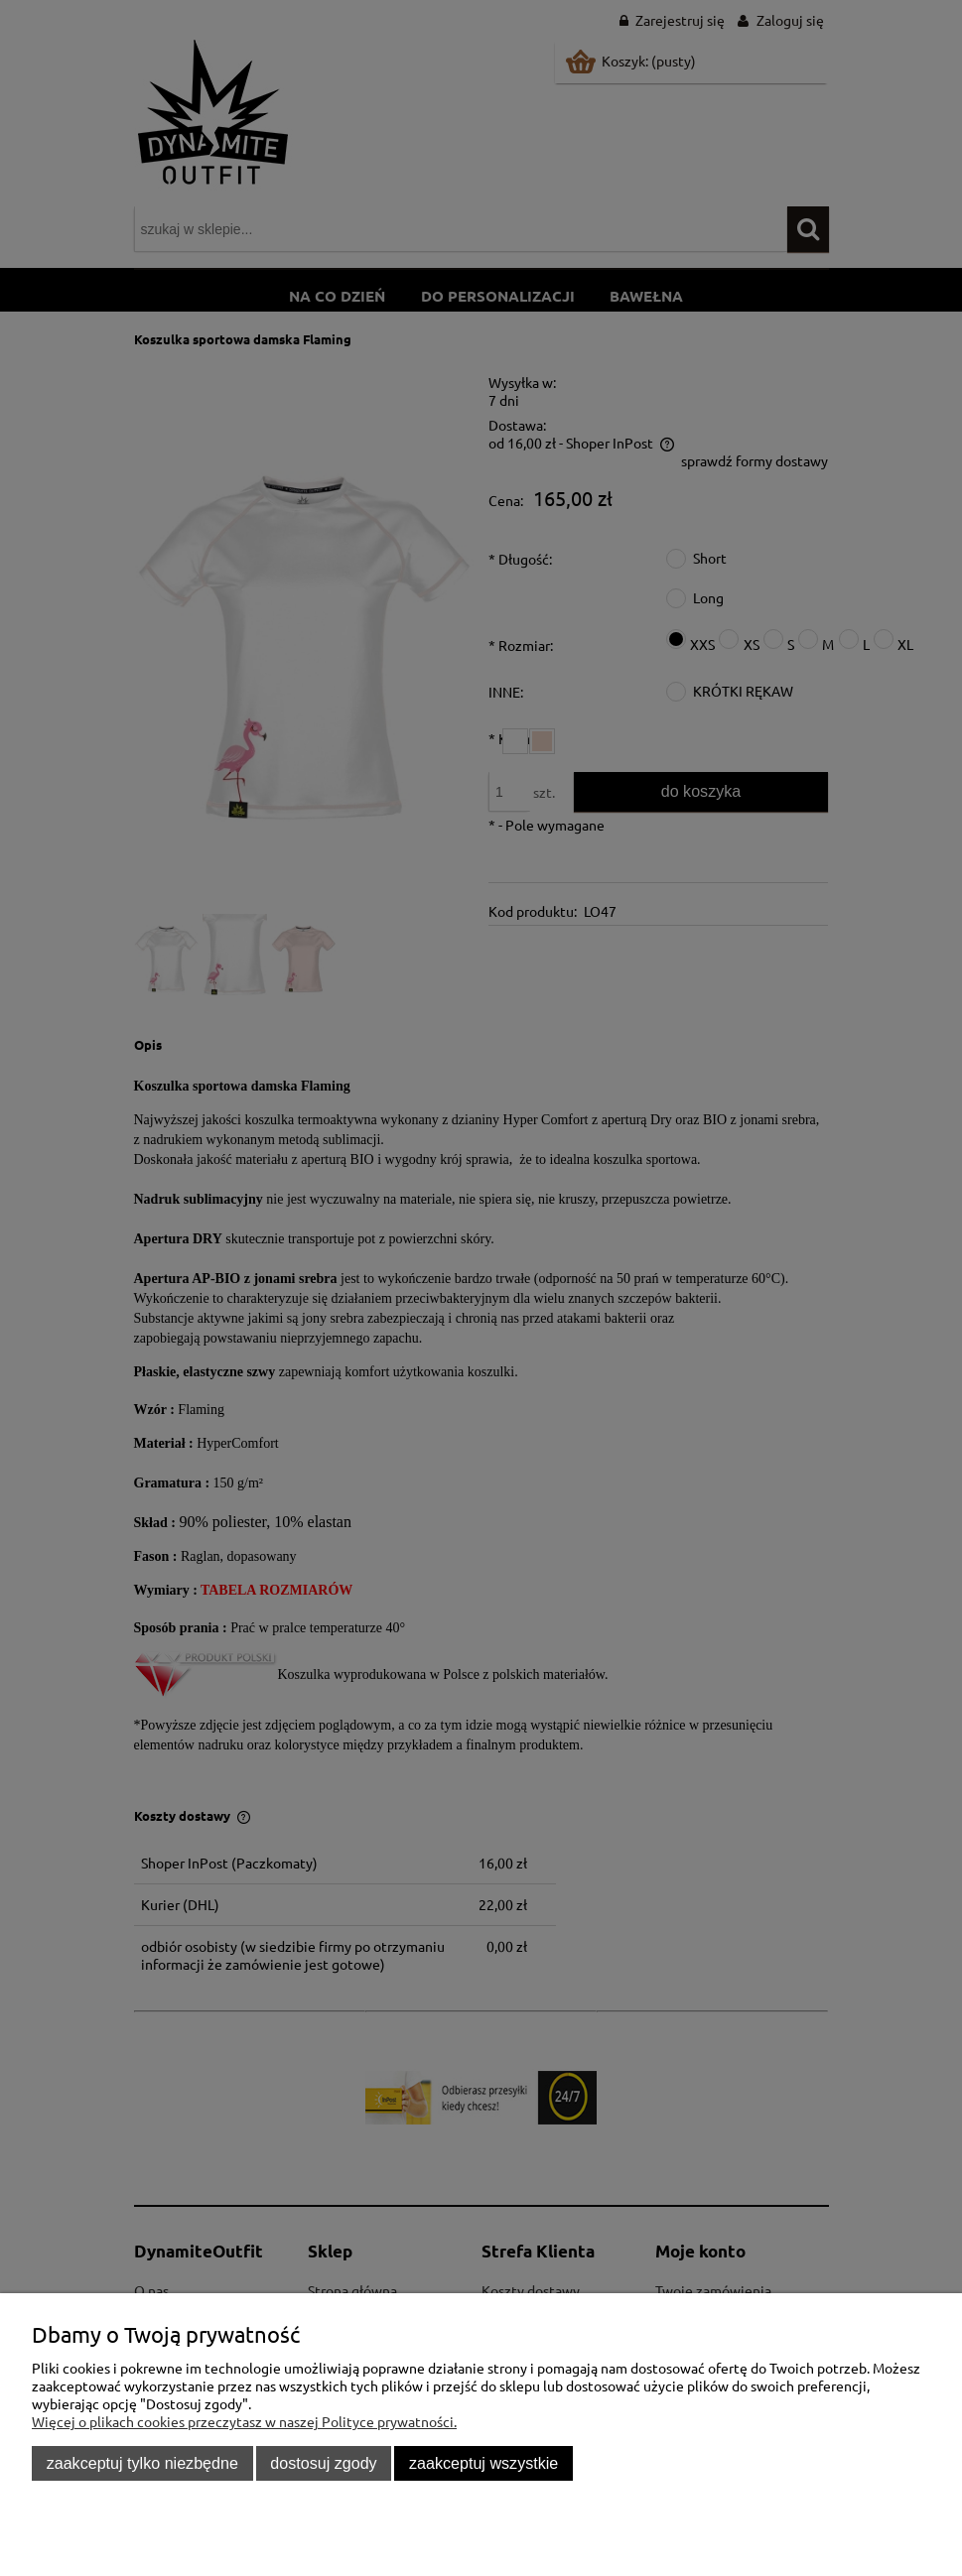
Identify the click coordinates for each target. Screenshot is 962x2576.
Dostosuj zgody (323, 2463)
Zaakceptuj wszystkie (483, 2463)
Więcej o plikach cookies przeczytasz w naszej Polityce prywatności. (244, 2421)
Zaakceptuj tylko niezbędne (142, 2463)
